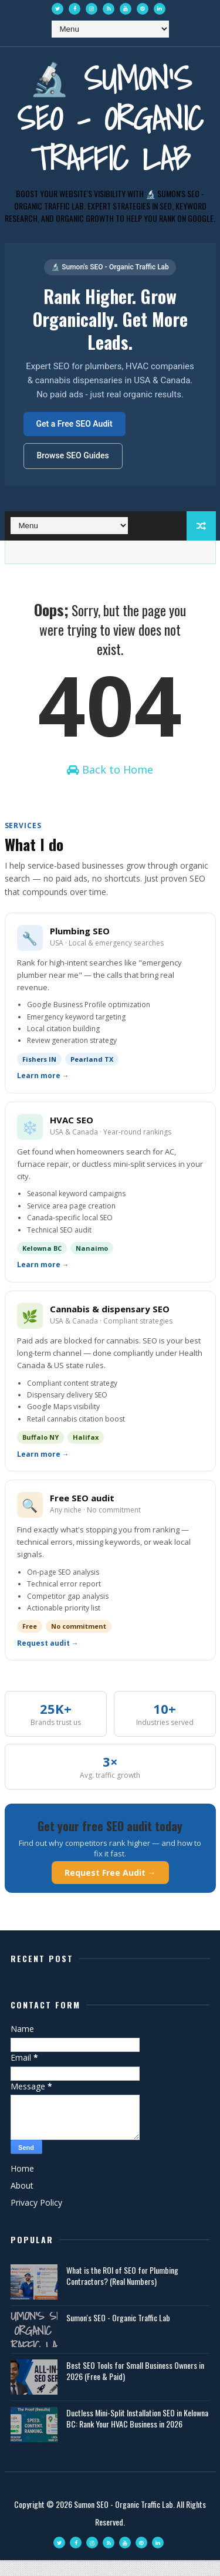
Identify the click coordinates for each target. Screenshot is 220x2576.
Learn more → (43, 1091)
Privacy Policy (36, 2218)
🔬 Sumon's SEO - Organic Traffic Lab (110, 118)
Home (22, 2183)
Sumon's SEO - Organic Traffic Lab (118, 2333)
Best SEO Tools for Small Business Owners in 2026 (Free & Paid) (135, 2387)
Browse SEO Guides (73, 455)
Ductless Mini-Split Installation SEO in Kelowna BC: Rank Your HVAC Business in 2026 (137, 2434)
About (22, 2201)
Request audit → (48, 1658)
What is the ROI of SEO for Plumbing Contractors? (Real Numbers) (122, 2292)
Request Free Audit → (110, 1888)
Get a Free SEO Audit (74, 423)
